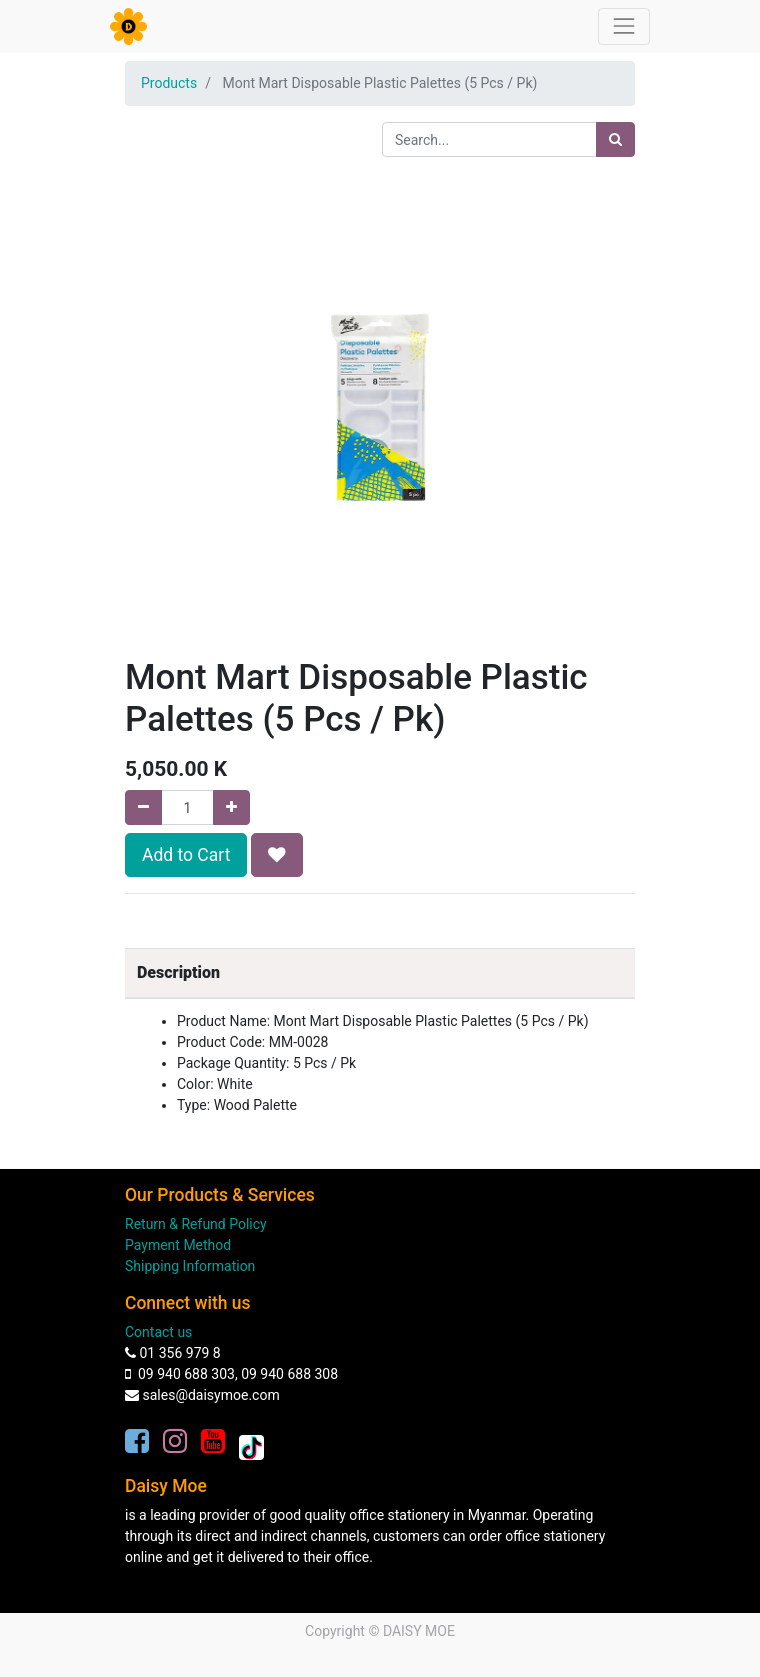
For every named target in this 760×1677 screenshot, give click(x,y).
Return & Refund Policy (196, 1224)
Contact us (158, 1332)
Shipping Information (190, 1266)
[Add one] (231, 807)
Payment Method (178, 1245)
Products (169, 83)
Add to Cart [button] (186, 855)
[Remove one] (143, 807)
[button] (277, 855)
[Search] (615, 139)
